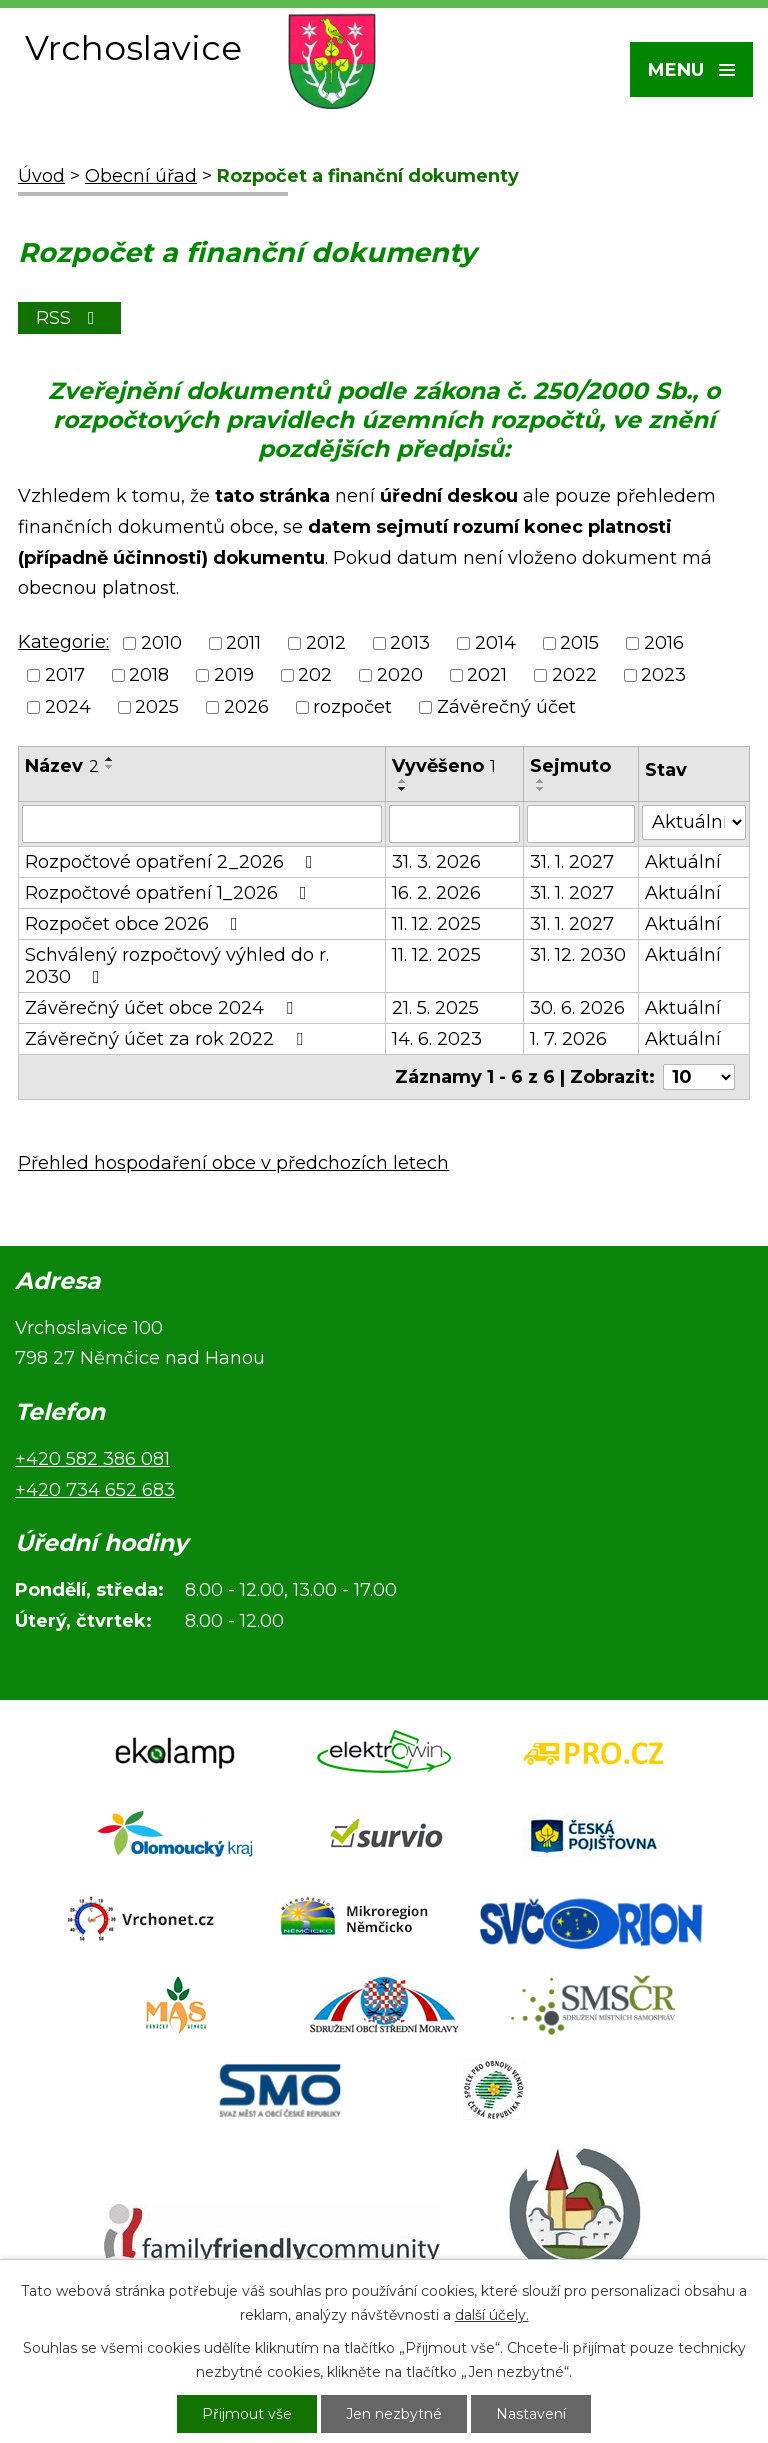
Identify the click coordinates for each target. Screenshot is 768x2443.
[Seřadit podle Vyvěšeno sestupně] (403, 789)
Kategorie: (63, 642)
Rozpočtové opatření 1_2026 (170, 893)
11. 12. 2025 (436, 924)
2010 (161, 643)
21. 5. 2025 (435, 1008)
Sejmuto (570, 766)
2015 (579, 643)
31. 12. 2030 (578, 955)
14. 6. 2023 (437, 1039)
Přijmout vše (247, 2414)
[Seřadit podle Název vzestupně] (110, 759)
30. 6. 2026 (577, 1008)
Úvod (41, 176)
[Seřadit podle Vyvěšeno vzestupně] (403, 781)
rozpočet (352, 708)
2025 (157, 708)
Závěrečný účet (506, 708)
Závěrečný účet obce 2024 (163, 1008)
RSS (69, 318)
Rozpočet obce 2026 (135, 924)
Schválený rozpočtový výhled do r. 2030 (177, 966)
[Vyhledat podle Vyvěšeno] (454, 824)
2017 (65, 675)
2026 (246, 708)
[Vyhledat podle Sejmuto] (581, 824)
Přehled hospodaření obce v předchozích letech (233, 1163)
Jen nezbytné (394, 2414)
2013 (410, 643)
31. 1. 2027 (572, 862)
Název (62, 766)
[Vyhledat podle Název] (202, 824)
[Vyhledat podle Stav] (694, 822)
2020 (400, 675)
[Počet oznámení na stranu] (699, 1077)
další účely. (492, 2315)
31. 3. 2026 (436, 862)
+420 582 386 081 (92, 1459)
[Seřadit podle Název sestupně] (110, 767)
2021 (487, 675)
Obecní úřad (141, 176)
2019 (234, 675)
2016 (664, 643)
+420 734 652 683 (95, 1490)
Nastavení (531, 2414)
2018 (149, 675)
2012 (326, 643)
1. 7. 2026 (568, 1039)
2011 (243, 643)
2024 (68, 708)
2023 (663, 675)
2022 (574, 675)
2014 (495, 643)
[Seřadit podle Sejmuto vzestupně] (541, 781)
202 (315, 675)
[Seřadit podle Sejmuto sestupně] (541, 789)
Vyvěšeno (444, 766)
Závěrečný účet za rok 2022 (168, 1039)
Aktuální (683, 862)
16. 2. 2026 (436, 893)
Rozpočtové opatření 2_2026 (173, 862)
